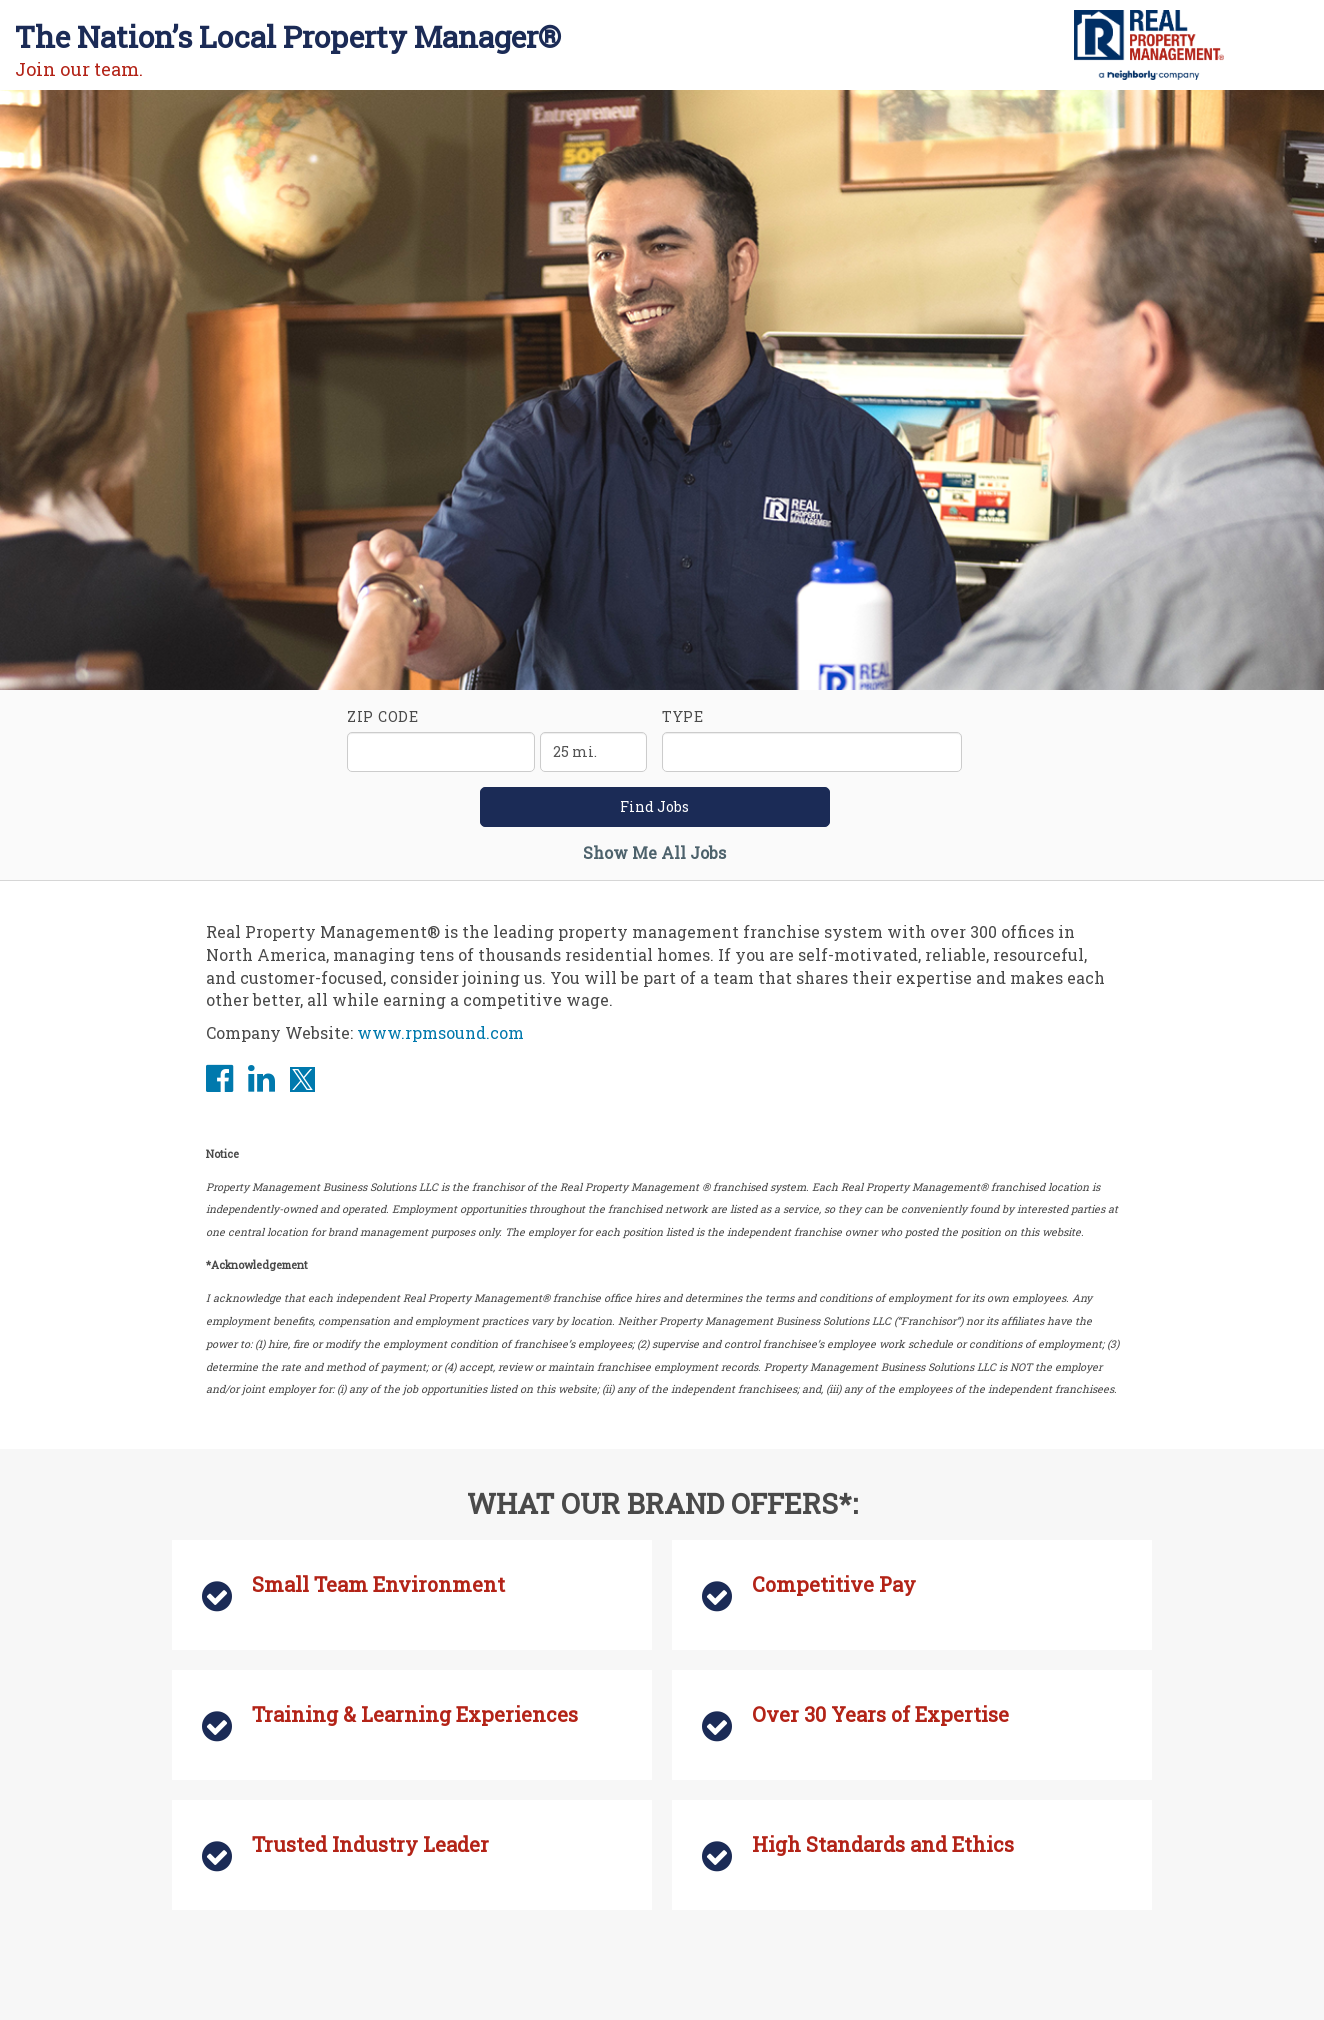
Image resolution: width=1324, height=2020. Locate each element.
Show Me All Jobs (654, 852)
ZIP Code (383, 716)
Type (683, 716)
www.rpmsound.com (440, 1032)
